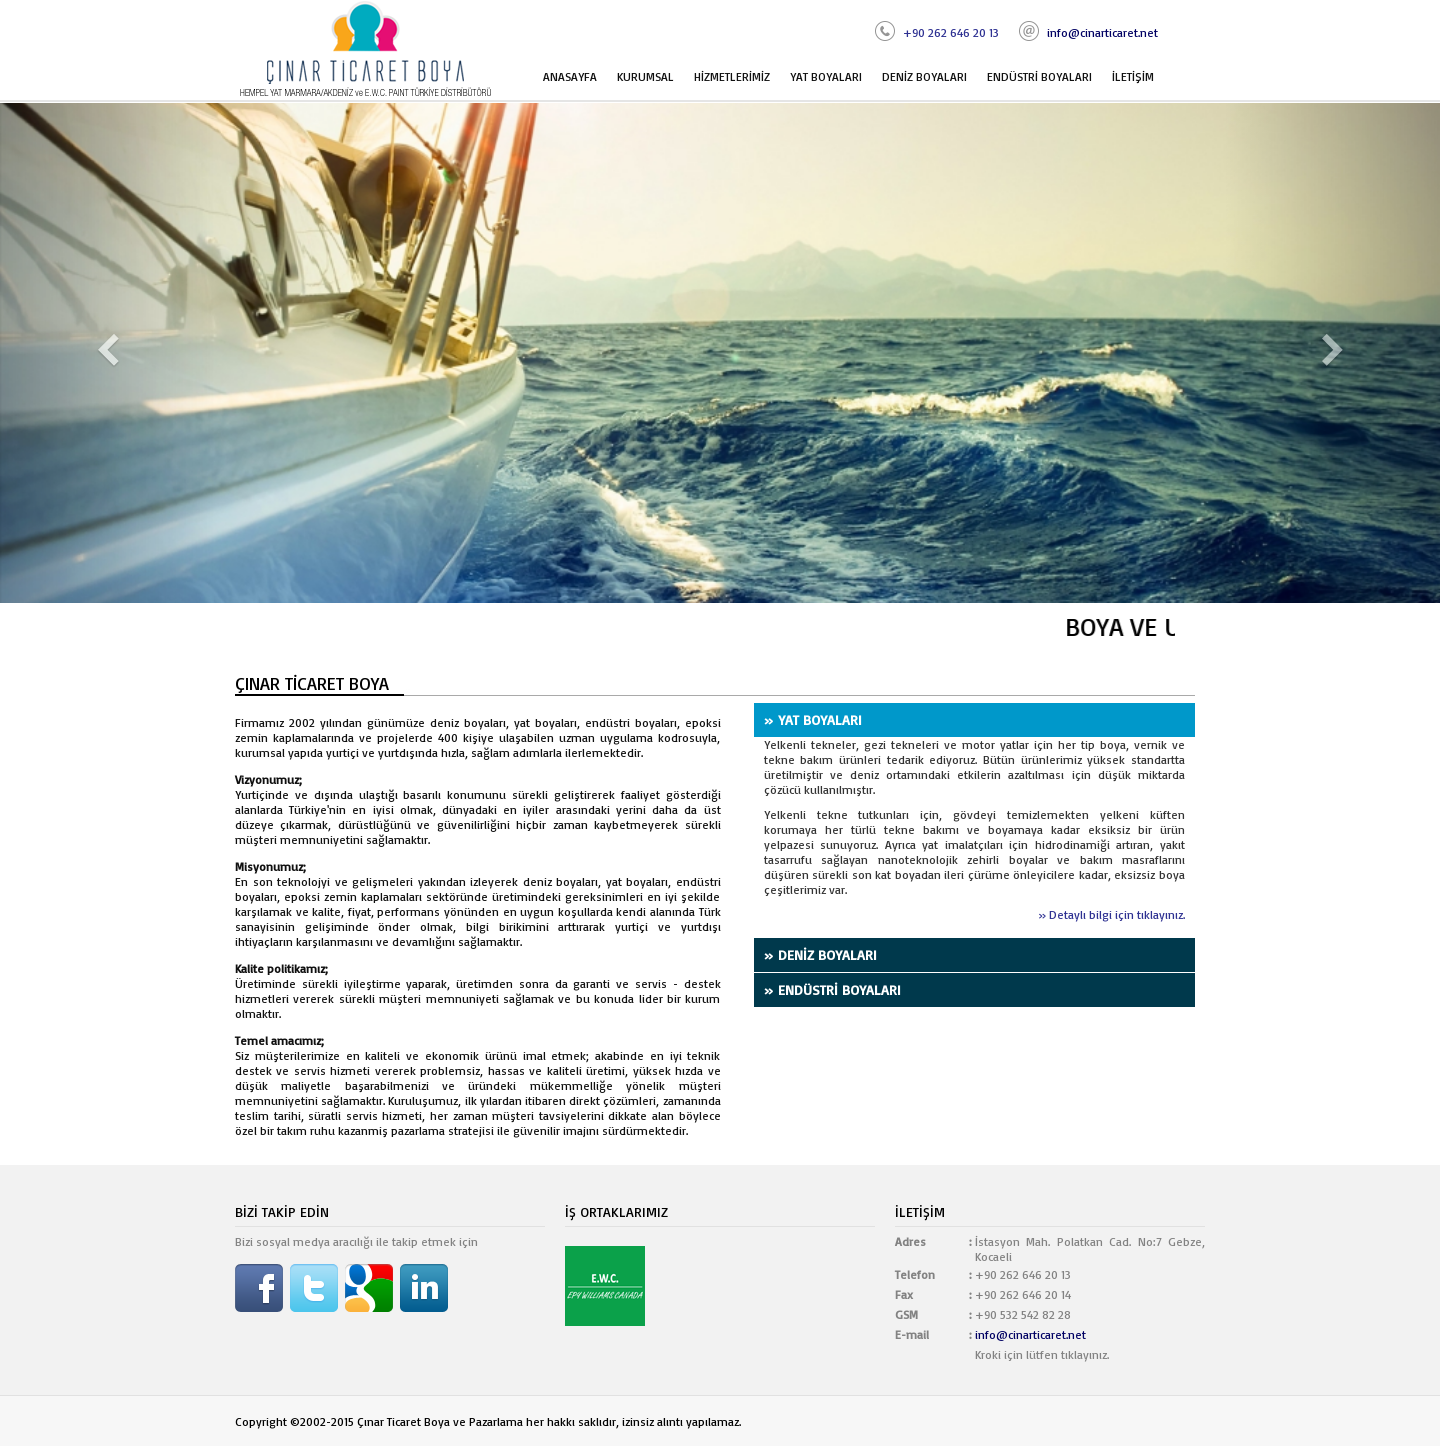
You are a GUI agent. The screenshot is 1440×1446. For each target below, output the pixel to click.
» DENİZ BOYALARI (820, 954)
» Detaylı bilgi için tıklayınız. (1111, 914)
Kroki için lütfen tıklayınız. (1042, 1354)
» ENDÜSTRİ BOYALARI (832, 989)
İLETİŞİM (1133, 76)
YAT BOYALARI (826, 76)
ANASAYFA (570, 76)
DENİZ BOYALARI (924, 76)
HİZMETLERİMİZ (732, 76)
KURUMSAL (645, 76)
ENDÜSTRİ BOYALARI (1039, 76)
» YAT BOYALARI (813, 719)
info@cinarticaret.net (1102, 32)
